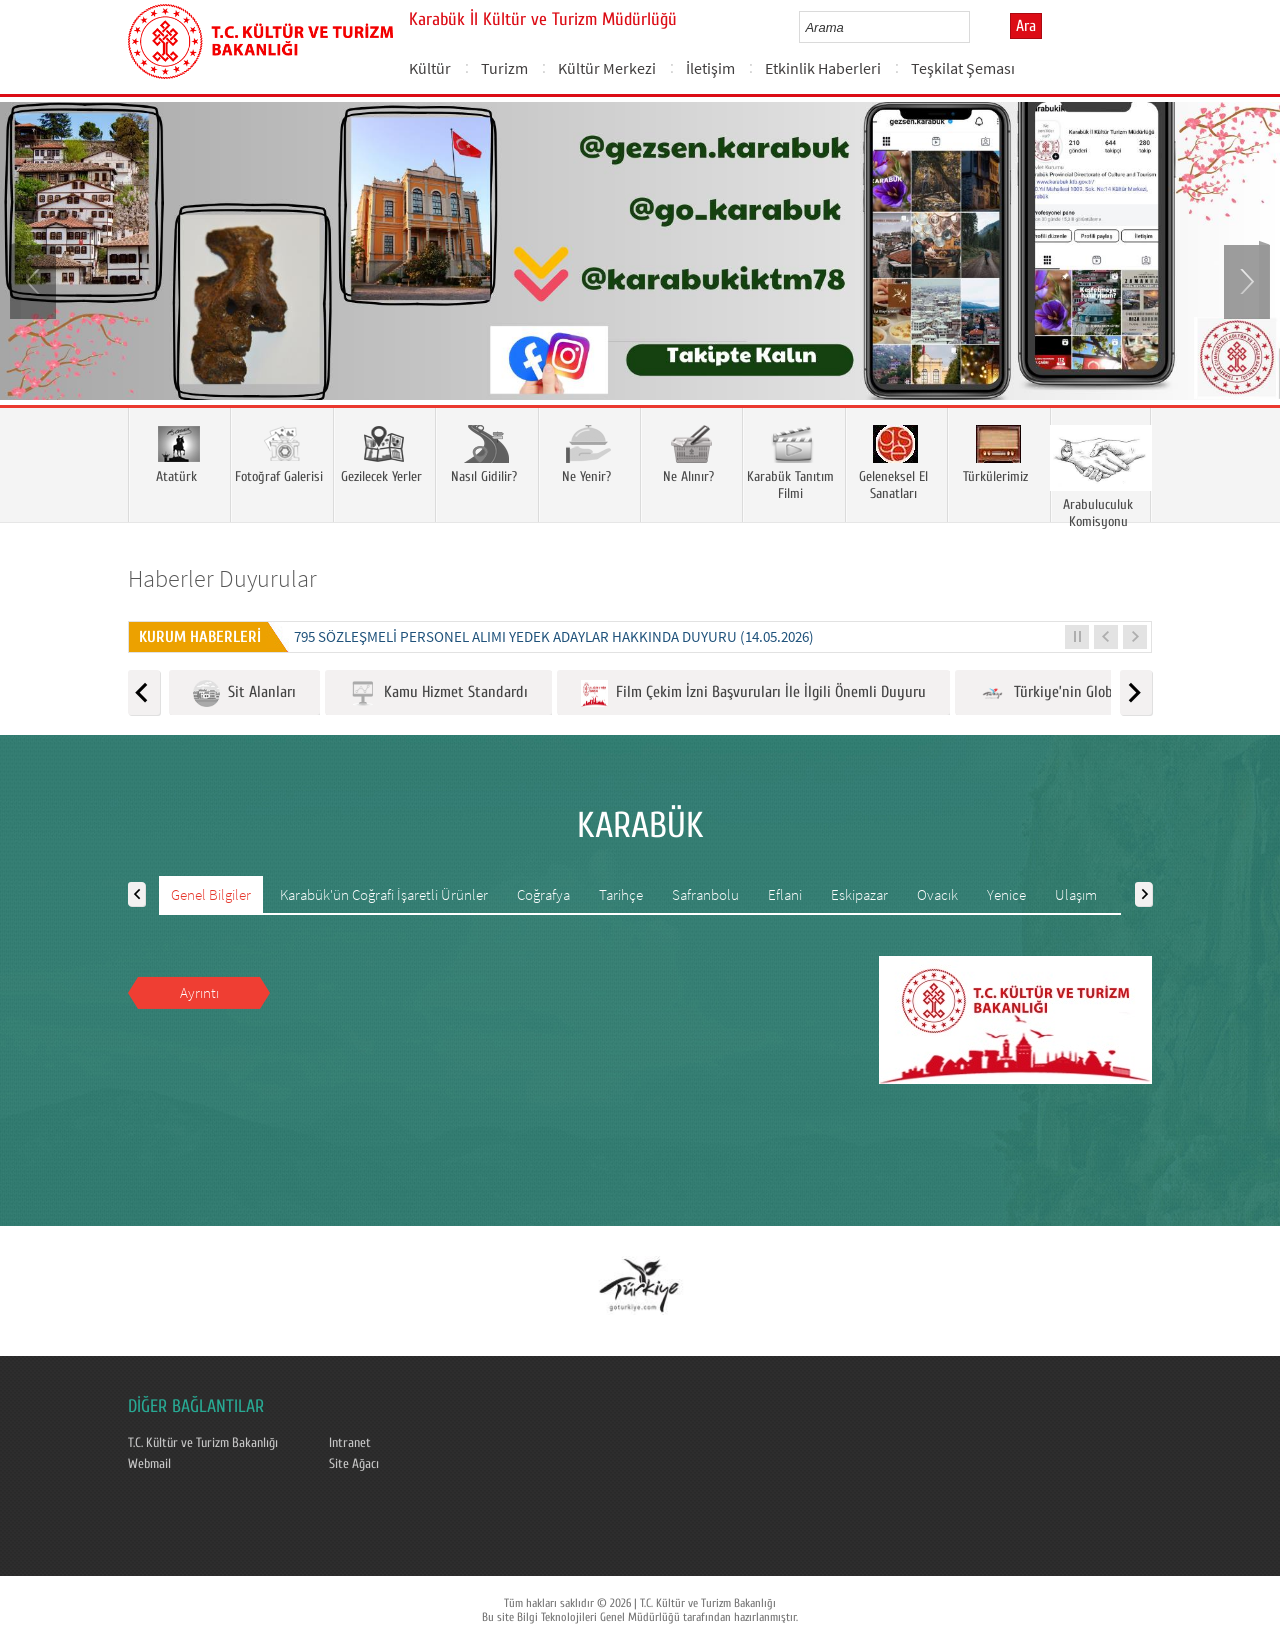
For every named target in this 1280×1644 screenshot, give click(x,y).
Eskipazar (859, 894)
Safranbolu (705, 894)
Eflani (785, 894)
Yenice (1006, 894)
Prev (35, 280)
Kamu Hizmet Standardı (438, 693)
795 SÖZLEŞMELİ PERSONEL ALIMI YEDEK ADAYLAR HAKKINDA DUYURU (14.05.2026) (554, 636)
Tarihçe (621, 894)
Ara (1026, 26)
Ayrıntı (199, 992)
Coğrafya (543, 894)
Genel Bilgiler (211, 894)
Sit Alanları (244, 693)
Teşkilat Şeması (963, 68)
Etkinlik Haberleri (823, 68)
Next (1245, 280)
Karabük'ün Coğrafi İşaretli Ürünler (384, 894)
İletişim (710, 68)
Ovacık (937, 894)
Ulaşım (1076, 894)
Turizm (504, 68)
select (975, 27)
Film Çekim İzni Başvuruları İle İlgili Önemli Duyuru (753, 693)
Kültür (430, 68)
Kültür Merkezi (607, 68)
